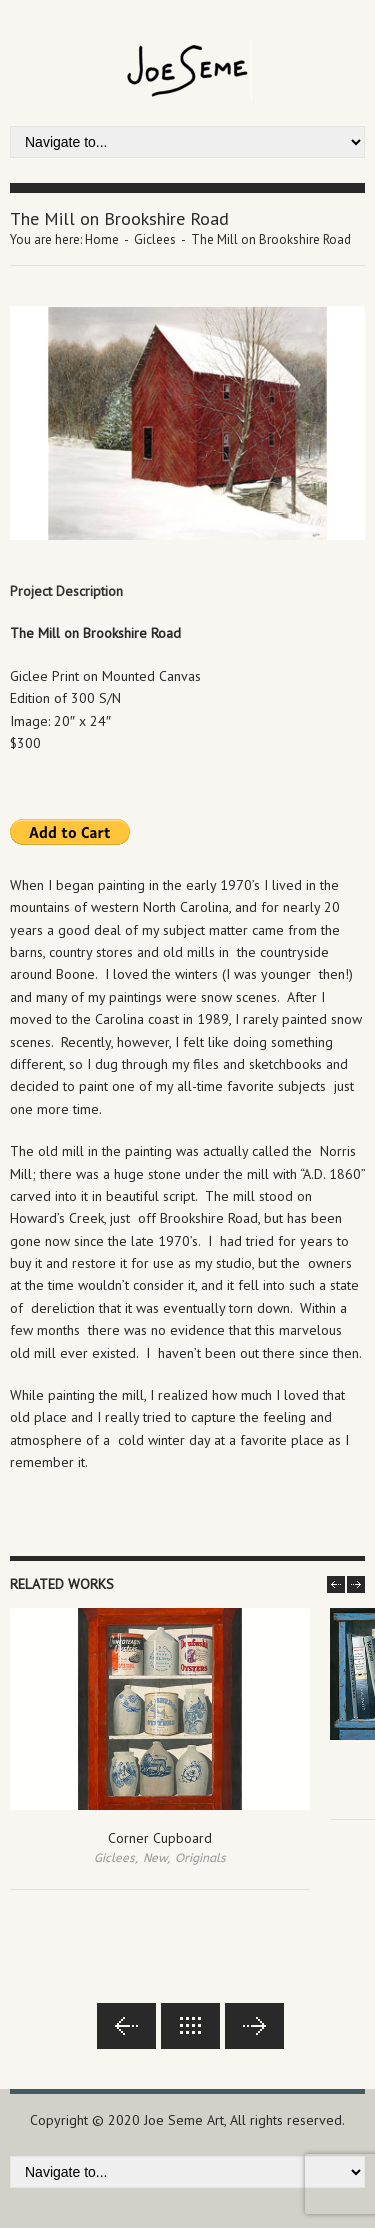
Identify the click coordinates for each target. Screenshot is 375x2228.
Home (102, 239)
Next (254, 2026)
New (155, 1858)
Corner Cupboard (160, 1838)
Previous (126, 2026)
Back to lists (190, 2026)
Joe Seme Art (184, 2120)
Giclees (155, 239)
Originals (200, 1858)
